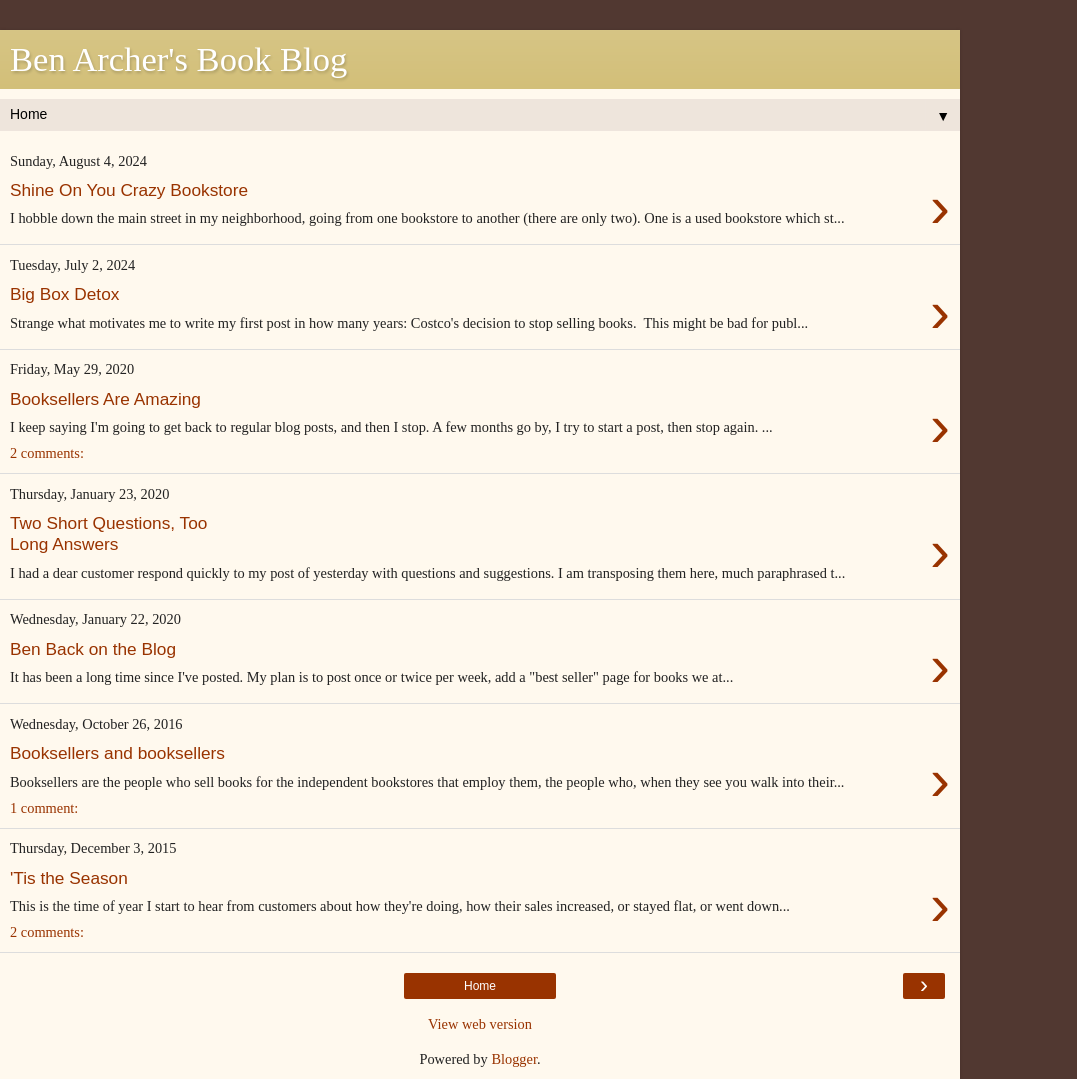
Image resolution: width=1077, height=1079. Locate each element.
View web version (480, 1024)
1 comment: (44, 808)
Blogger (514, 1059)
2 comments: (47, 453)
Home (480, 986)
